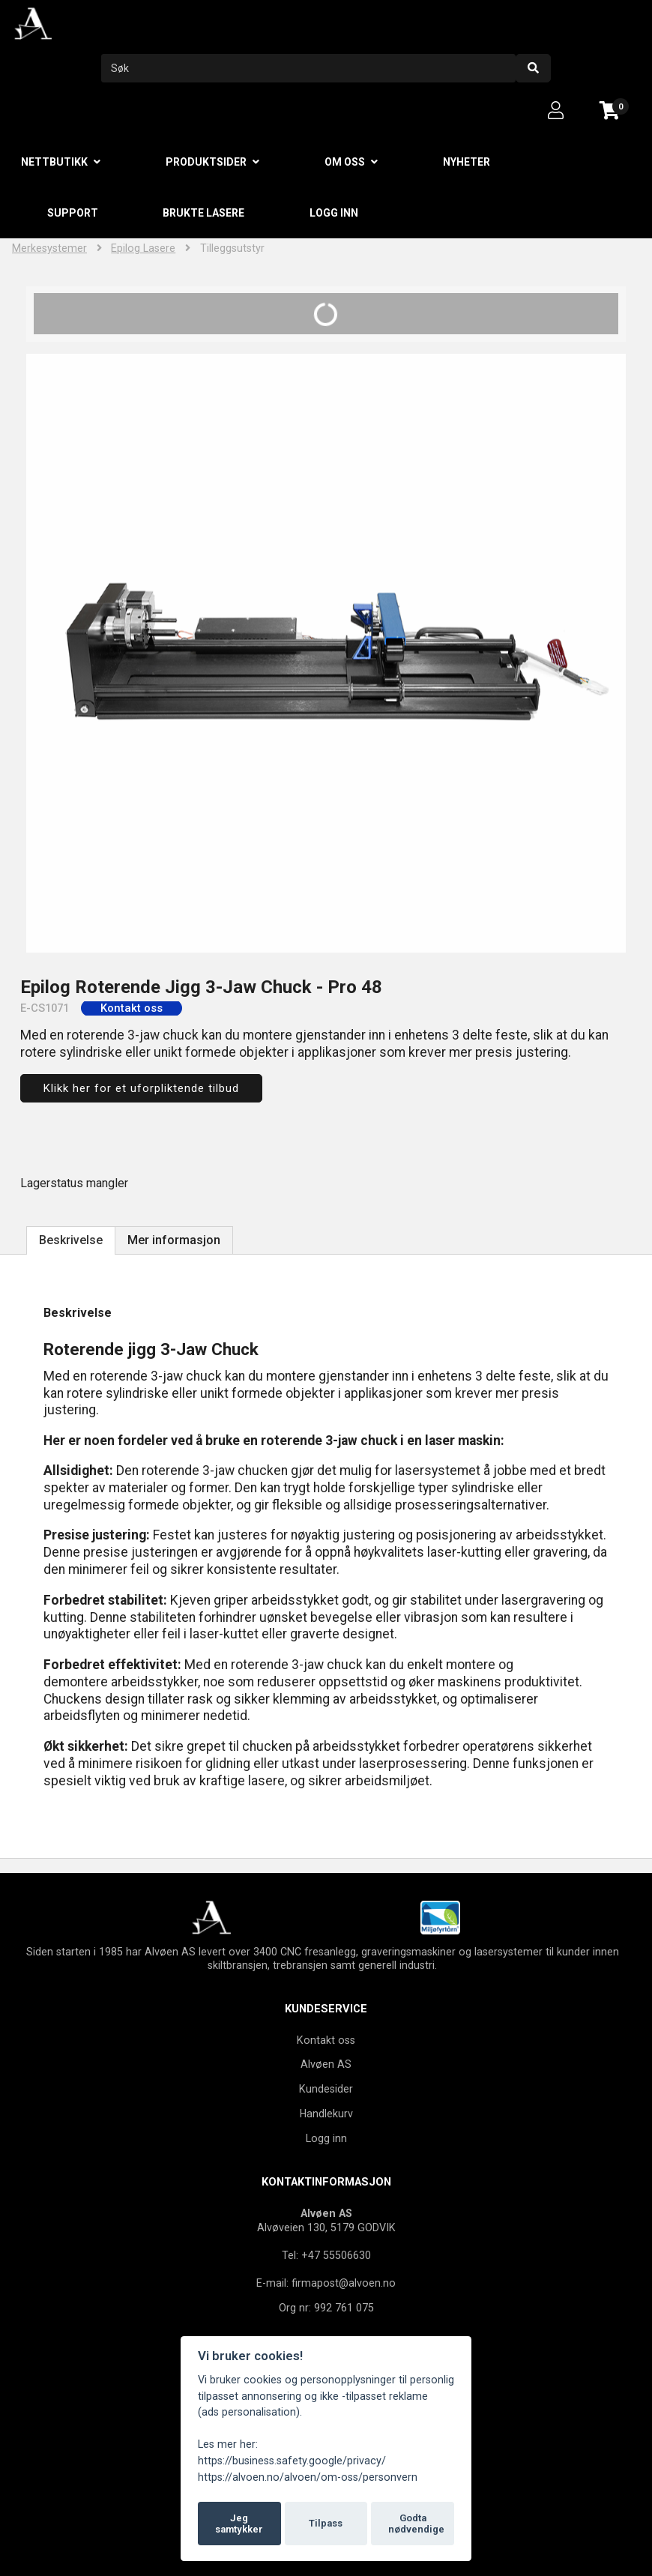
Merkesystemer (49, 248)
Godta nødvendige (416, 2524)
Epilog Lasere (143, 248)
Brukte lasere (203, 213)
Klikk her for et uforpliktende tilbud (141, 1088)
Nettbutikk (54, 162)
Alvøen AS (326, 2064)
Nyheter (466, 162)
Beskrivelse (71, 1240)
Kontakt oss (326, 2040)
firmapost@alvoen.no (344, 2283)
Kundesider (326, 2089)
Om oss (345, 162)
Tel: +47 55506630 (326, 2255)
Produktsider (206, 162)
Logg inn (334, 213)
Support (72, 213)
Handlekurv (326, 2114)
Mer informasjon (173, 1240)
